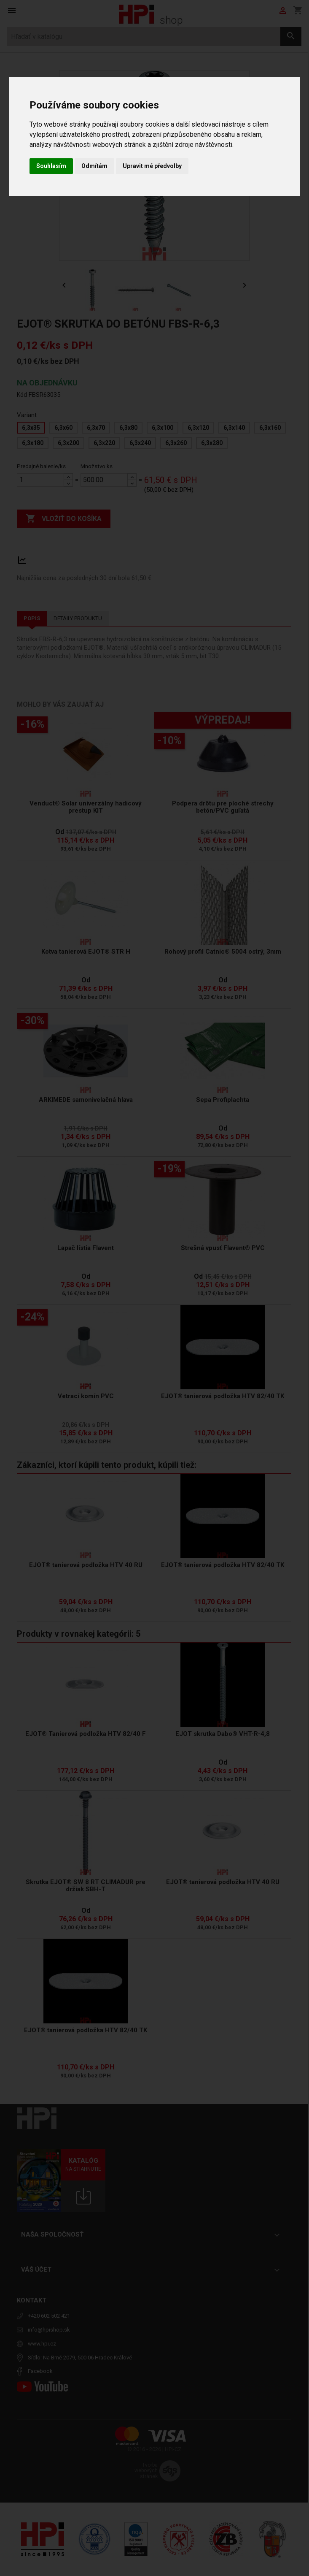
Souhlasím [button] (51, 166)
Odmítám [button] (94, 166)
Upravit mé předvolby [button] (152, 166)
